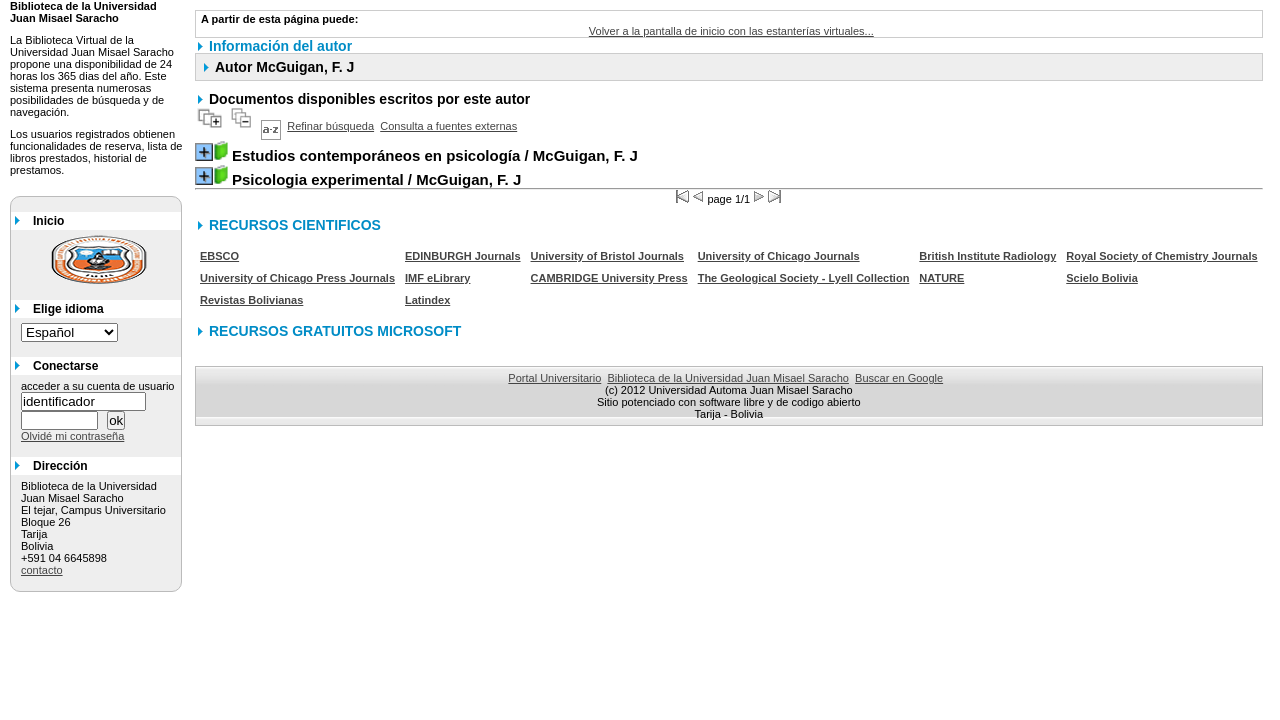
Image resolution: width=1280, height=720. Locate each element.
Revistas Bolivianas (251, 300)
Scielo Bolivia (1102, 278)
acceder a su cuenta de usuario (98, 386)
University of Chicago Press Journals (297, 278)
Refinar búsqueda (330, 126)
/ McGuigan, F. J (435, 155)
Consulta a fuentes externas (448, 126)
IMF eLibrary (437, 278)
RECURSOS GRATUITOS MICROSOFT (335, 331)
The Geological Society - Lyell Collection (804, 278)
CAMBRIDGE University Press (609, 278)
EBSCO (219, 256)
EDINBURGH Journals (463, 256)
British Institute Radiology (987, 256)
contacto (42, 570)
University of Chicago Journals (779, 256)
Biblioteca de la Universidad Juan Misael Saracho (728, 378)
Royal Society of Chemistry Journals (1161, 256)
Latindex (427, 300)
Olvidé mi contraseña (72, 436)
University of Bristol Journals (607, 256)
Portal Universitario (554, 378)
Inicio (48, 221)
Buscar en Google (899, 378)
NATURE (941, 278)
